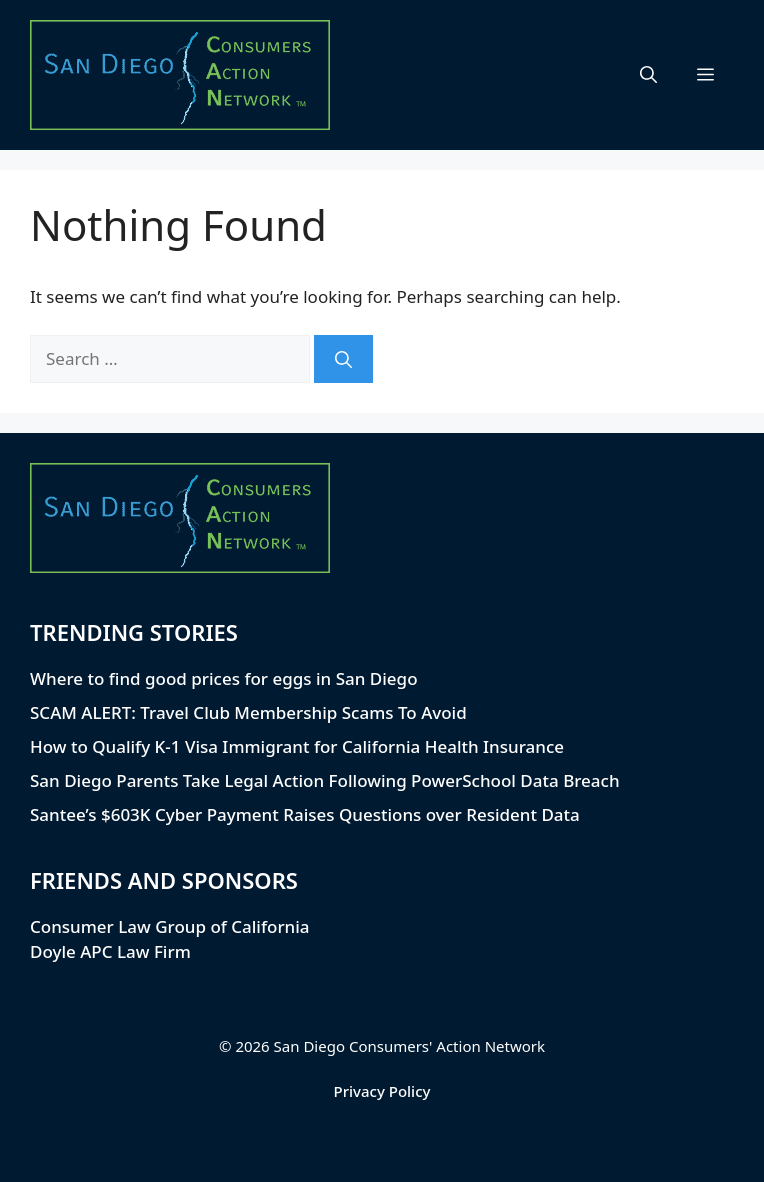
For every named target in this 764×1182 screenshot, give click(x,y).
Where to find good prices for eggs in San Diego (224, 678)
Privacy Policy (382, 1091)
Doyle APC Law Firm (110, 951)
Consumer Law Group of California (170, 926)
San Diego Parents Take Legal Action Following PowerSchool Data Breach (325, 780)
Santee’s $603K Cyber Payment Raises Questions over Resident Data (305, 814)
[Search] (343, 359)
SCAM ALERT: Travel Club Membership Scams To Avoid (248, 712)
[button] (648, 75)
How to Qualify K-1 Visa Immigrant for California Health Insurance (297, 746)
